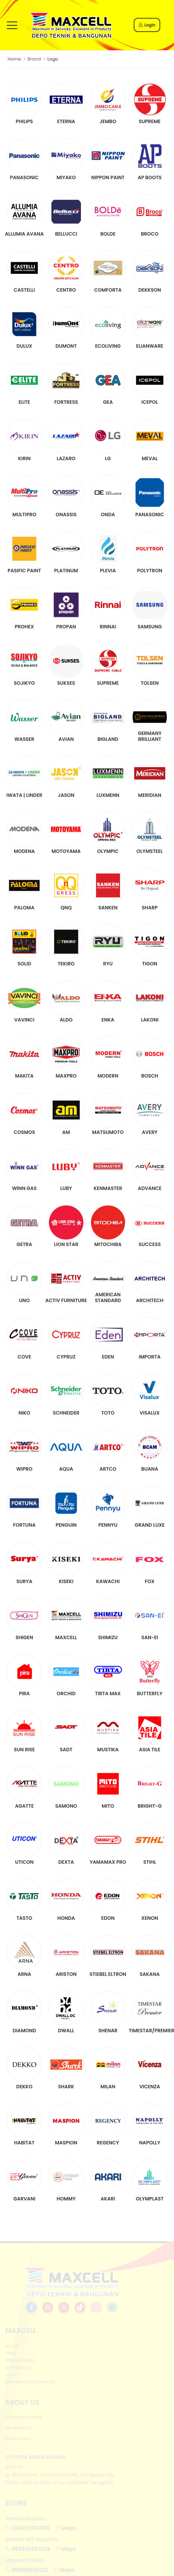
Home (14, 59)
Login (147, 25)
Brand (34, 59)
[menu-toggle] (12, 25)
